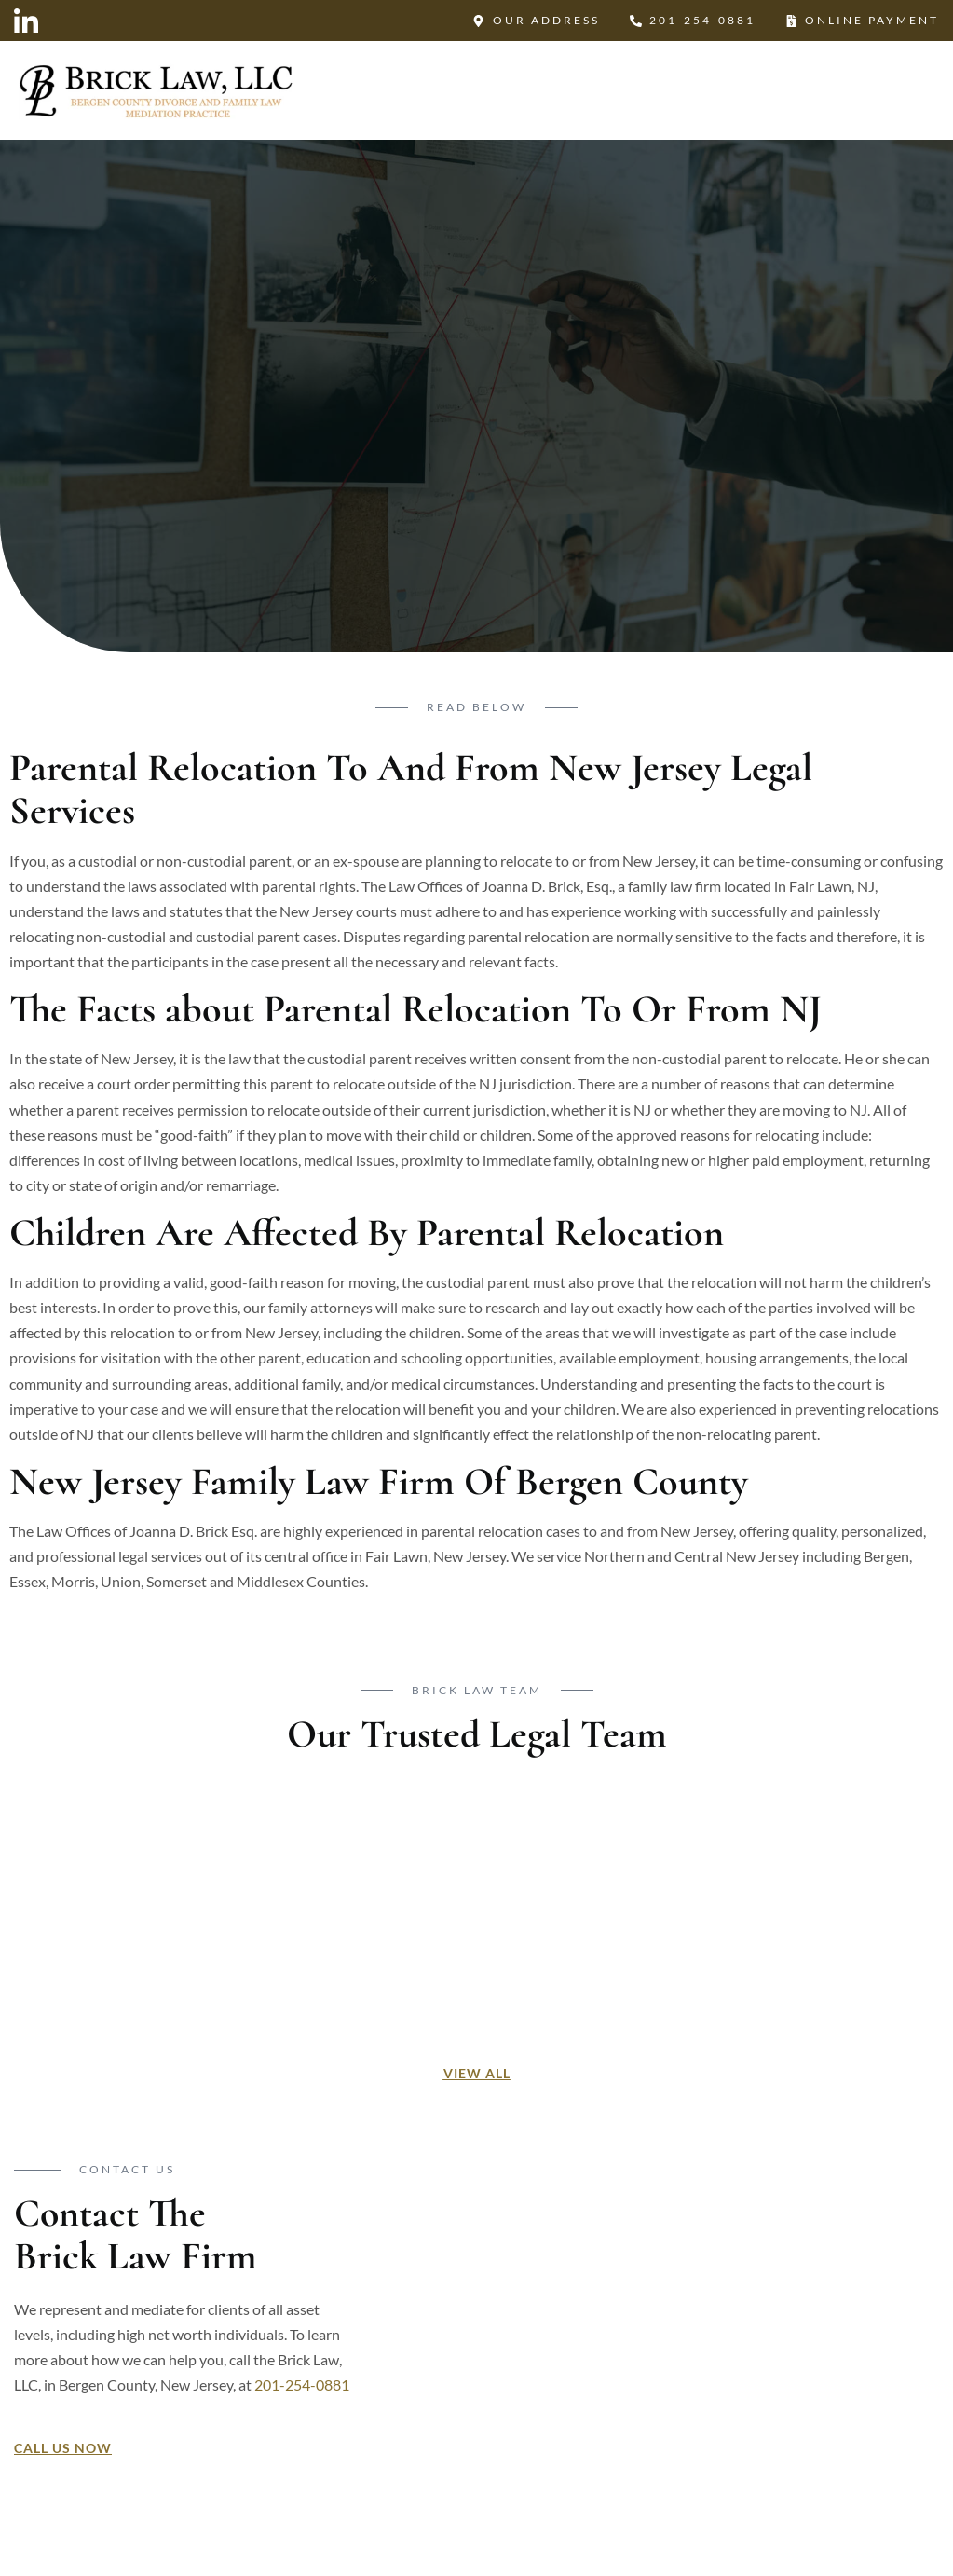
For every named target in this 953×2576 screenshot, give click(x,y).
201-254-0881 (301, 2385)
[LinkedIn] (26, 22)
